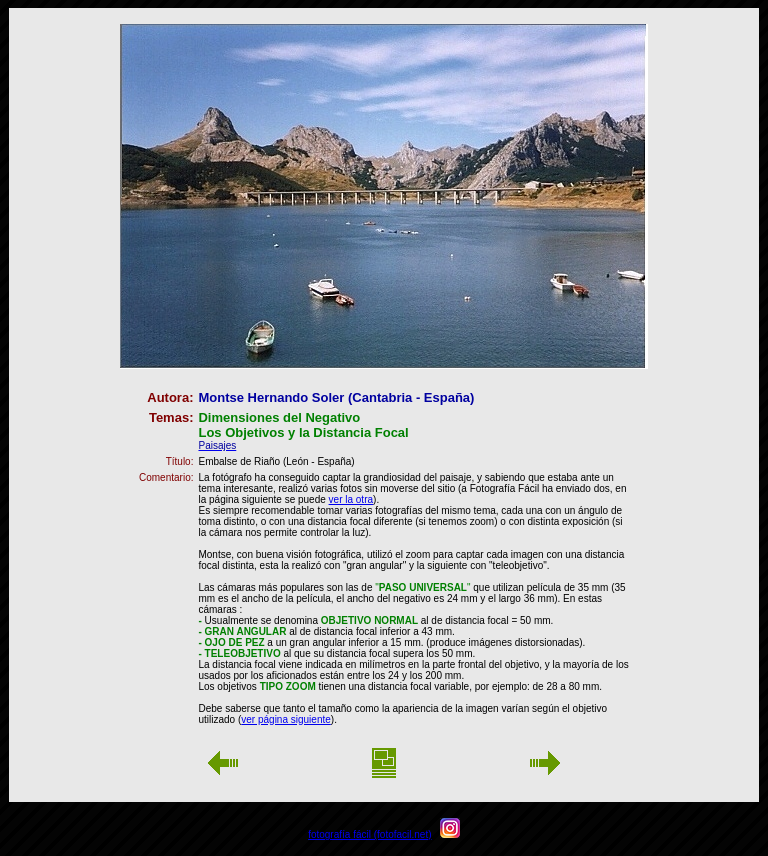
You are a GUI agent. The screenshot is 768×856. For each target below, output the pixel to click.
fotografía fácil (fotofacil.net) (369, 834)
